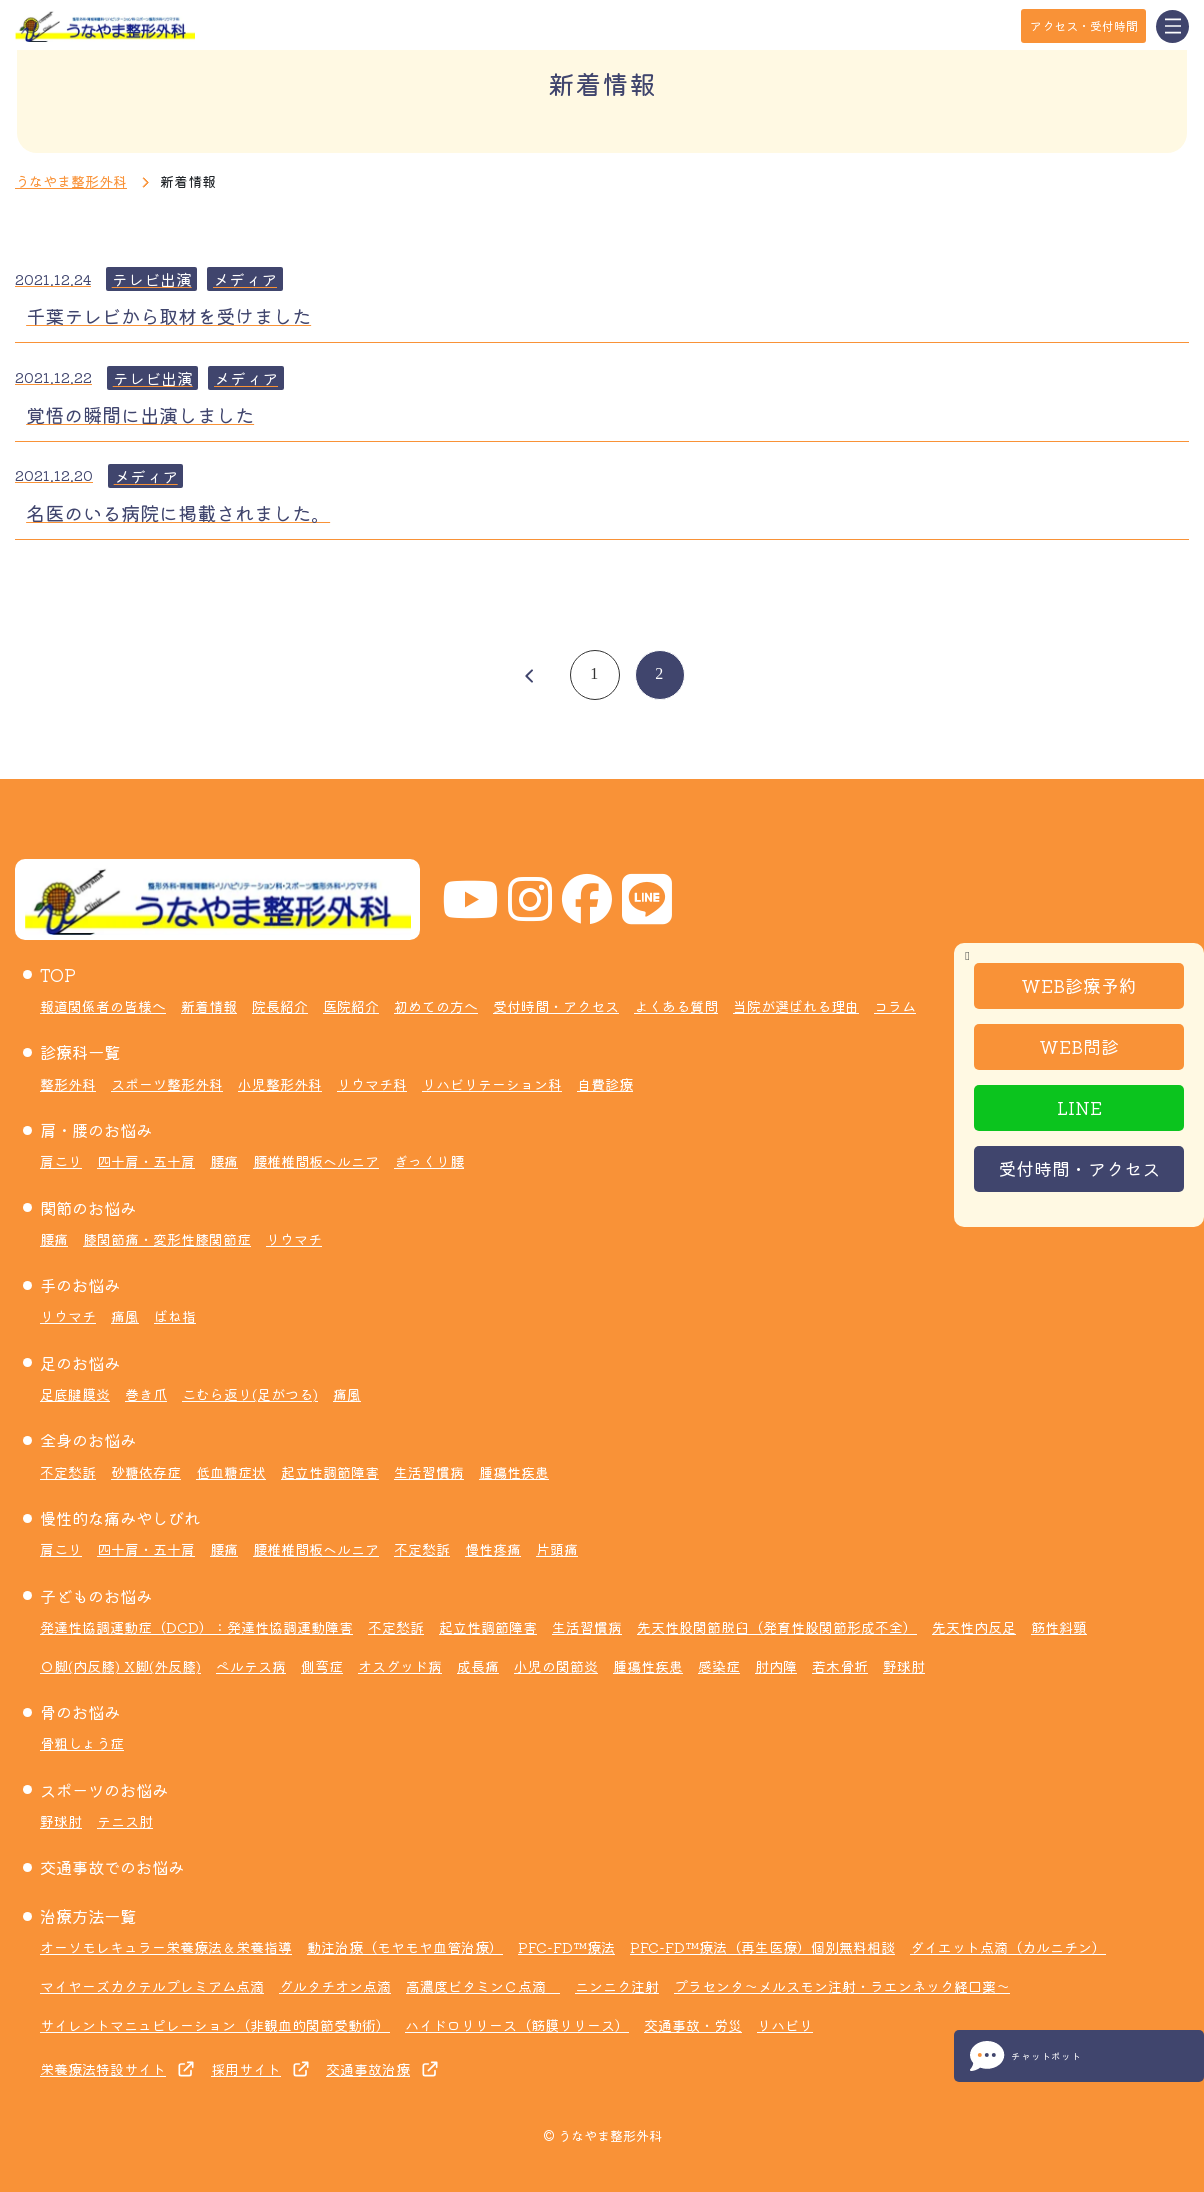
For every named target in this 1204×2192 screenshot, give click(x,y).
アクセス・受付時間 (1084, 25)
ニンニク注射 (617, 1986)
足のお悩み (80, 1363)
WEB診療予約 (1079, 985)
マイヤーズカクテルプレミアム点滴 (152, 1986)
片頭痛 (557, 1549)
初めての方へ (436, 1006)
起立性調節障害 (330, 1472)
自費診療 (605, 1084)
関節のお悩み (88, 1208)
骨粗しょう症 (82, 1743)
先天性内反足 (974, 1627)
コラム (895, 1006)
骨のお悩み (80, 1712)
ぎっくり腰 (429, 1161)
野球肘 (904, 1666)
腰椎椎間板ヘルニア (316, 1161)
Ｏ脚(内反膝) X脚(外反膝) (120, 1666)
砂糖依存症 (146, 1472)
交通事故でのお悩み (112, 1867)
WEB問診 (1079, 1046)
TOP (58, 975)
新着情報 (209, 1006)
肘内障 (776, 1666)
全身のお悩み (88, 1440)
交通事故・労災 (693, 2025)
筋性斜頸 (1059, 1627)
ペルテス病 (251, 1666)
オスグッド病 (400, 1666)
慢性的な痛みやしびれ (120, 1518)
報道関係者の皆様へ (103, 1006)
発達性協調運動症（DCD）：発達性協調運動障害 (196, 1627)
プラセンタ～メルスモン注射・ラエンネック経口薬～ (842, 1986)
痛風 (125, 1316)
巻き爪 (146, 1394)
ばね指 (175, 1316)
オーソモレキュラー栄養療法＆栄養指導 (166, 1947)
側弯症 (322, 1666)
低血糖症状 (231, 1472)
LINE (1079, 1107)
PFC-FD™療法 (566, 1947)
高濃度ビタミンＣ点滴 (483, 1986)
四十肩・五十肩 (146, 1161)
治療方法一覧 (88, 1916)
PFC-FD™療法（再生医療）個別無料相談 (762, 1947)
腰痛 (224, 1161)
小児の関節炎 (556, 1666)
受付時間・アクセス (1079, 1168)
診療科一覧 (80, 1052)
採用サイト (246, 2069)
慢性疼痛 (493, 1549)
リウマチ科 (372, 1084)
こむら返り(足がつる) (250, 1394)
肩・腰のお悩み (96, 1130)
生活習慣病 (429, 1472)
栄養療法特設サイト (103, 2069)
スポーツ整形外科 (167, 1084)
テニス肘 (125, 1821)
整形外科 (68, 1084)
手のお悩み (80, 1285)
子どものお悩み (96, 1596)
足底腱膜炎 (75, 1394)
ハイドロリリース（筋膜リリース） (517, 2025)
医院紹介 (351, 1006)
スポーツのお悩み (104, 1790)
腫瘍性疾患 (514, 1472)
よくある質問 (676, 1006)
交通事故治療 (368, 2069)
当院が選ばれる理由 (796, 1006)
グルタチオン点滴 (335, 1986)
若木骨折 (840, 1666)
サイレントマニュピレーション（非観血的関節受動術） (215, 2025)
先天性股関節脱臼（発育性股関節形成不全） (777, 1627)
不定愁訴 (68, 1472)
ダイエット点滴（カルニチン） (1008, 1947)
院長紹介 (280, 1006)
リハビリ (785, 2025)
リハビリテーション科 (492, 1084)
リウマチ (294, 1239)
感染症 (719, 1666)
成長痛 (478, 1666)
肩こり (61, 1161)
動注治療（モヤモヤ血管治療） (405, 1947)
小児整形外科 (280, 1084)
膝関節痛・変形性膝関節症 (167, 1239)
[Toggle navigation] (1172, 26)
